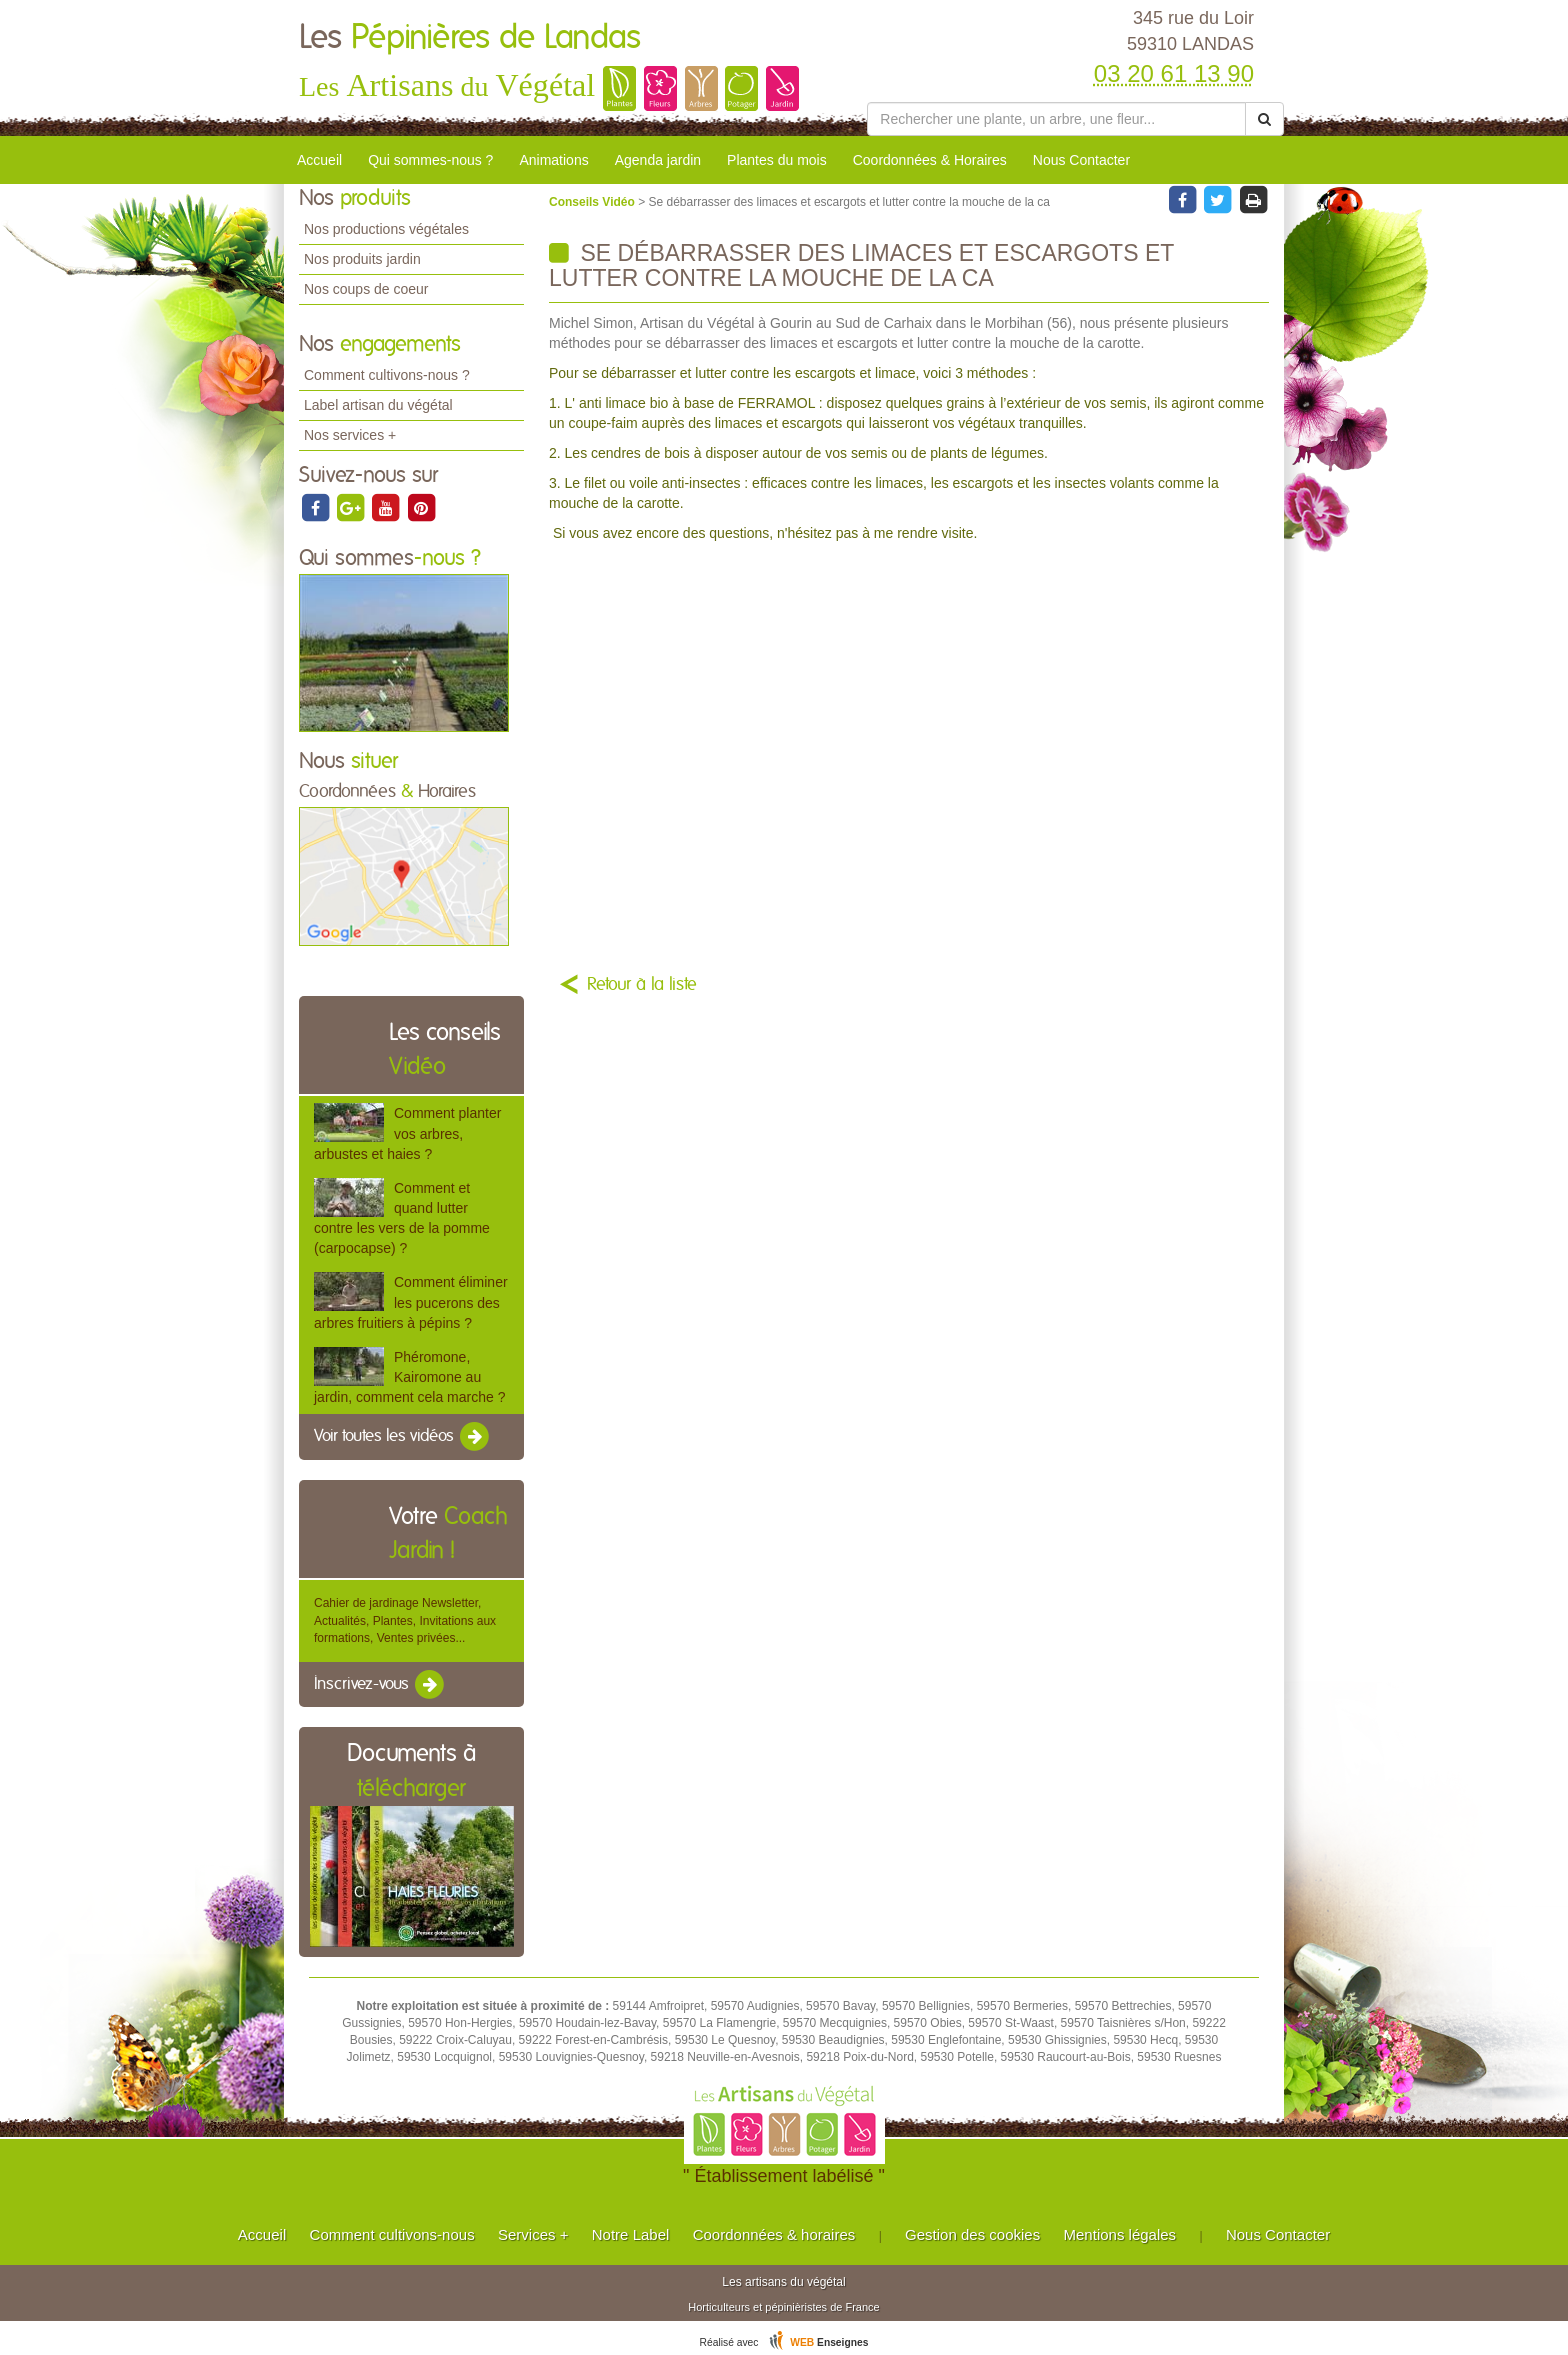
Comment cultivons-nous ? (387, 375)
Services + (533, 2234)
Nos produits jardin (362, 259)
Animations (553, 160)
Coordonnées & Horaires (930, 160)
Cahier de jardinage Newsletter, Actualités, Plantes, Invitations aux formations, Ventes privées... (405, 1620)
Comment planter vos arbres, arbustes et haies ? (407, 1133)
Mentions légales (1120, 2234)
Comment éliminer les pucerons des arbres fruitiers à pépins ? (411, 1302)
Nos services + (350, 435)
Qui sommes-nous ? (430, 160)
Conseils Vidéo (593, 202)
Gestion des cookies (972, 2234)
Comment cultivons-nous (392, 2234)
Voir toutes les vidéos (403, 1437)
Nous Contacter (1081, 160)
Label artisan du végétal (378, 405)
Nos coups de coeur (366, 289)
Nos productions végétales (386, 229)
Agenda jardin (658, 160)
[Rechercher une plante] (1056, 119)
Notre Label (631, 2234)
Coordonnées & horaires (774, 2234)
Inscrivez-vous (380, 1685)
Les (470, 38)
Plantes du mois (777, 160)
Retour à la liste (642, 985)
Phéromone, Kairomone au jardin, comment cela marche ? (409, 1377)
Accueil (319, 160)
